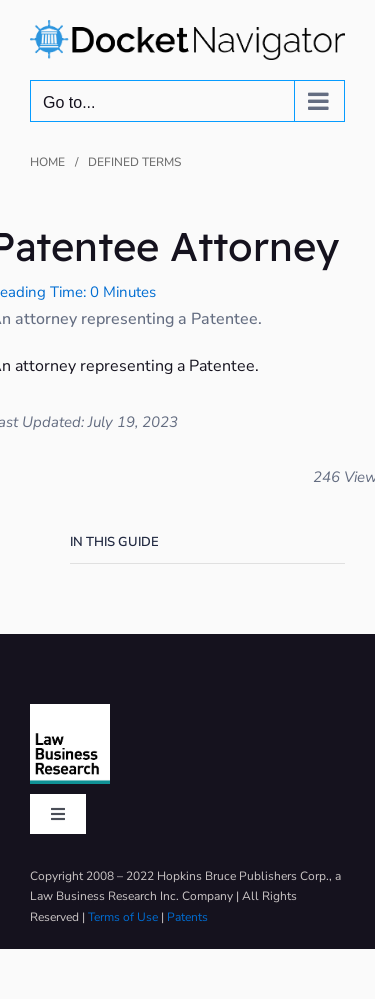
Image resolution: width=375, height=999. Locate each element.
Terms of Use (123, 917)
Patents (187, 917)
